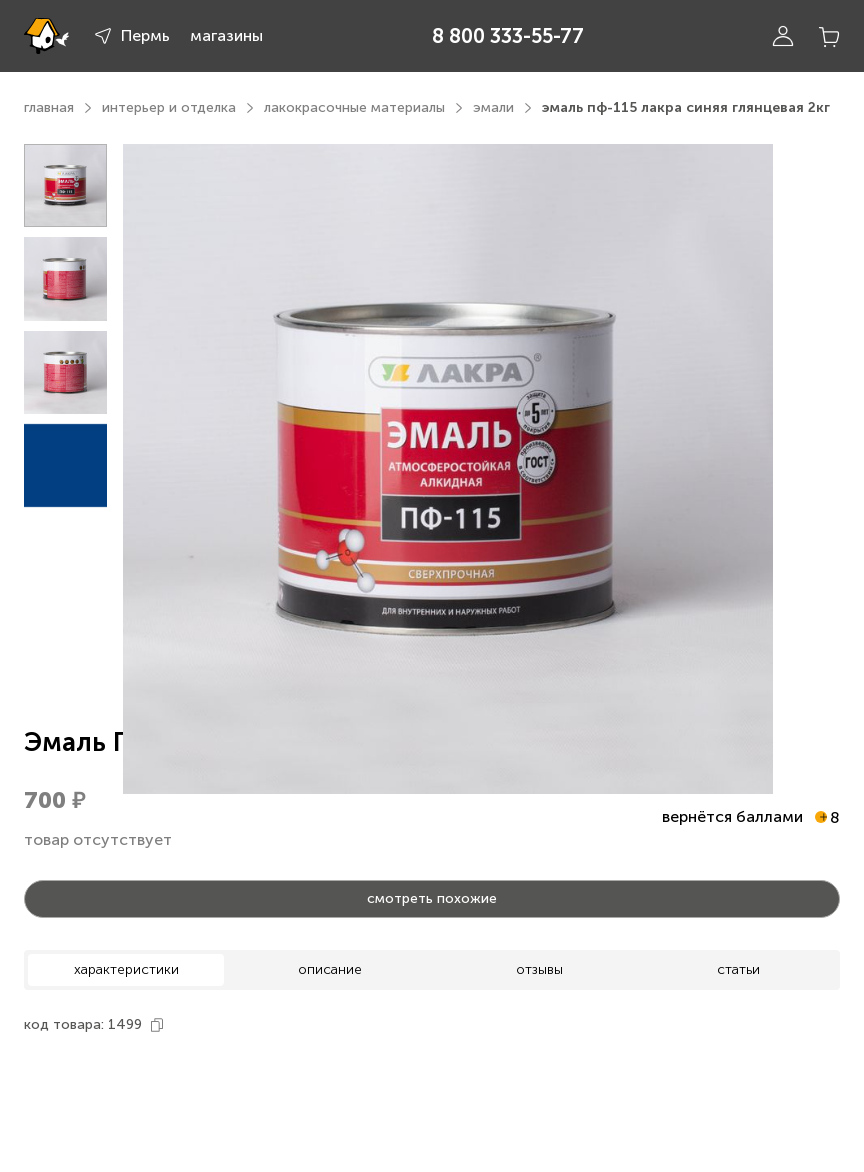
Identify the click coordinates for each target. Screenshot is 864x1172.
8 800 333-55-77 (508, 36)
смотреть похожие (432, 898)
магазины (226, 35)
